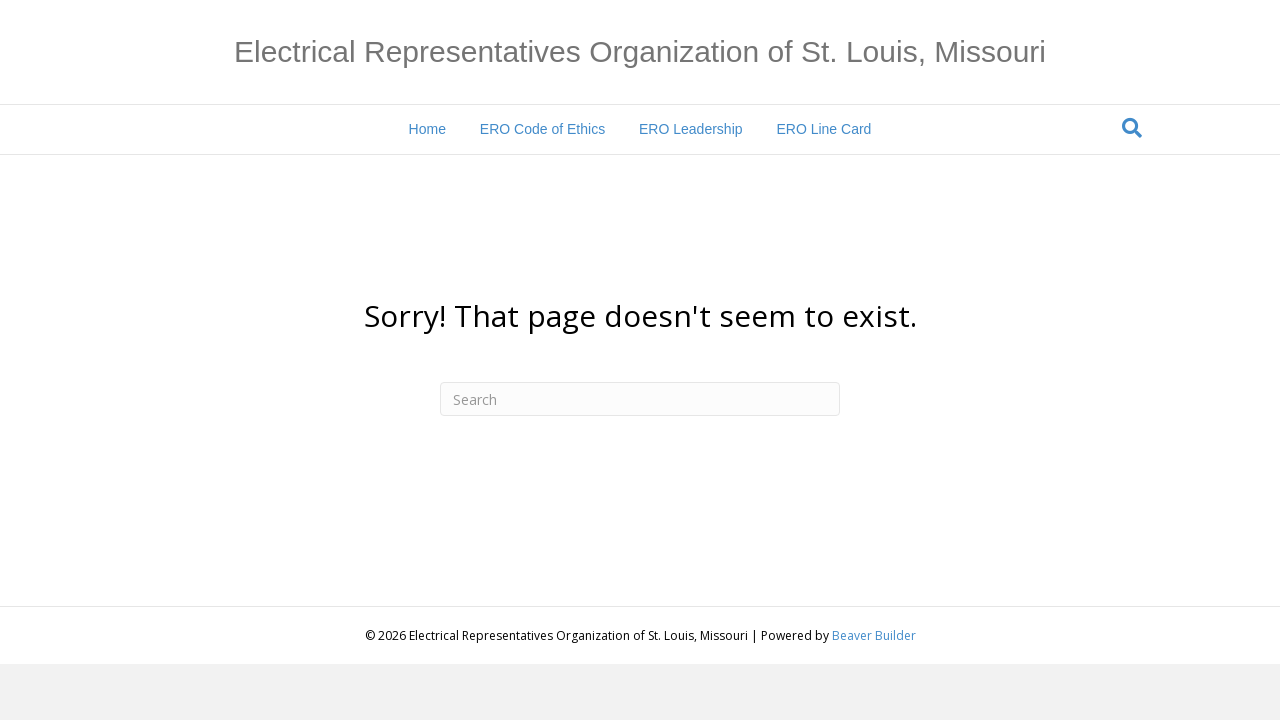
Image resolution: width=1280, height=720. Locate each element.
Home (427, 129)
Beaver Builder (874, 635)
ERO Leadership (691, 129)
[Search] (1132, 128)
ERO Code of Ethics (542, 129)
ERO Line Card (823, 129)
